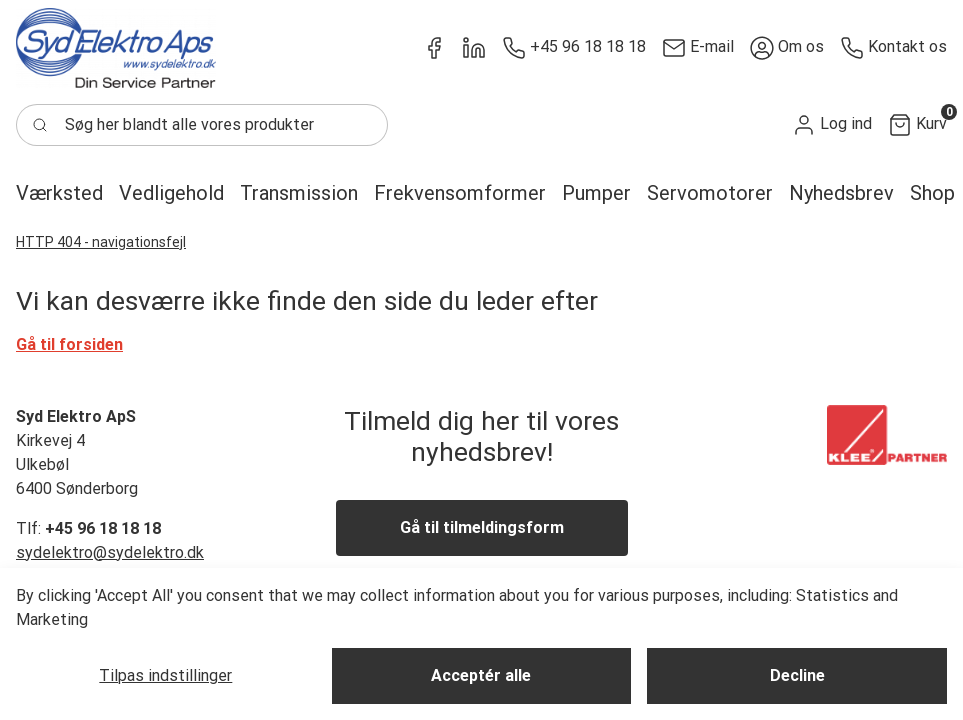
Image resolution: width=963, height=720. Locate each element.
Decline (797, 675)
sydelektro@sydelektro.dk (110, 552)
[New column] (116, 48)
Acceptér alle (481, 675)
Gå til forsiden (69, 344)
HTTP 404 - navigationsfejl (101, 242)
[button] (832, 124)
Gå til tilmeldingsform (482, 527)
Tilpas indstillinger (165, 675)
